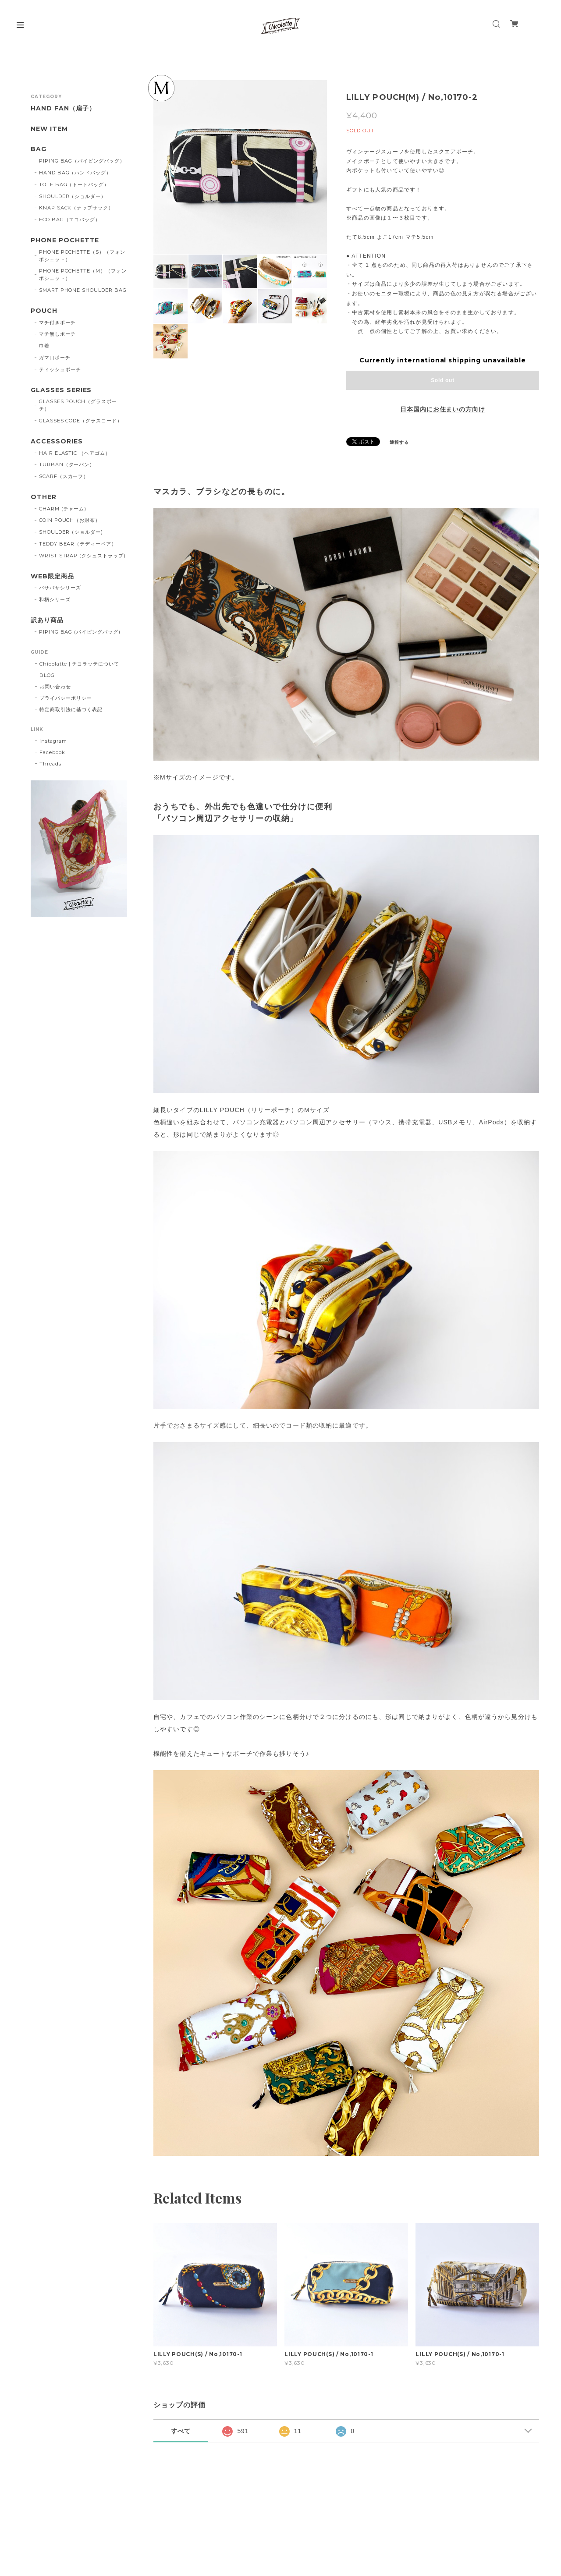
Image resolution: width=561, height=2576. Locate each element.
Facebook (52, 752)
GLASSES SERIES (61, 390)
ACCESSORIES (57, 441)
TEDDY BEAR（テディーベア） (78, 544)
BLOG (47, 675)
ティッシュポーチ (60, 369)
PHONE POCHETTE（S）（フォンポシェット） (82, 255)
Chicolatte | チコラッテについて (79, 664)
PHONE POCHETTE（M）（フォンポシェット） (83, 274)
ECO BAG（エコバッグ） (69, 219)
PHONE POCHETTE (65, 240)
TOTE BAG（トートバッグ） (74, 184)
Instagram (53, 741)
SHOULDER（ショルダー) (71, 532)
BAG (38, 149)
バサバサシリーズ (60, 588)
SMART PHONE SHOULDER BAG (83, 290)
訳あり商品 (47, 620)
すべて (181, 2430)
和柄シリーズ (55, 599)
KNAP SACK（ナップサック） (76, 208)
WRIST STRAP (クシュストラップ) (82, 556)
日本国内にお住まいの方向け (442, 409)
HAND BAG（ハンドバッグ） (75, 173)
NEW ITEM (49, 129)
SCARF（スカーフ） (64, 476)
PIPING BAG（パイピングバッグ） (82, 161)
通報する (399, 442)
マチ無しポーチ (57, 334)
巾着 (44, 346)
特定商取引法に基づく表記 (71, 709)
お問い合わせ (55, 687)
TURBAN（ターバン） (67, 464)
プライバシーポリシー (65, 698)
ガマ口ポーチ (55, 357)
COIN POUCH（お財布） (69, 520)
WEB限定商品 (52, 576)
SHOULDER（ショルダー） (72, 196)
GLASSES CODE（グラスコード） (80, 421)
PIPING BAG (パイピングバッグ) (80, 632)
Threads (50, 764)
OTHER (44, 497)
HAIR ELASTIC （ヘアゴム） (74, 453)
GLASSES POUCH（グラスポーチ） (78, 405)
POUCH (44, 311)
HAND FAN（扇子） (63, 108)
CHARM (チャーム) (63, 509)
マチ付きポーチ (57, 322)
